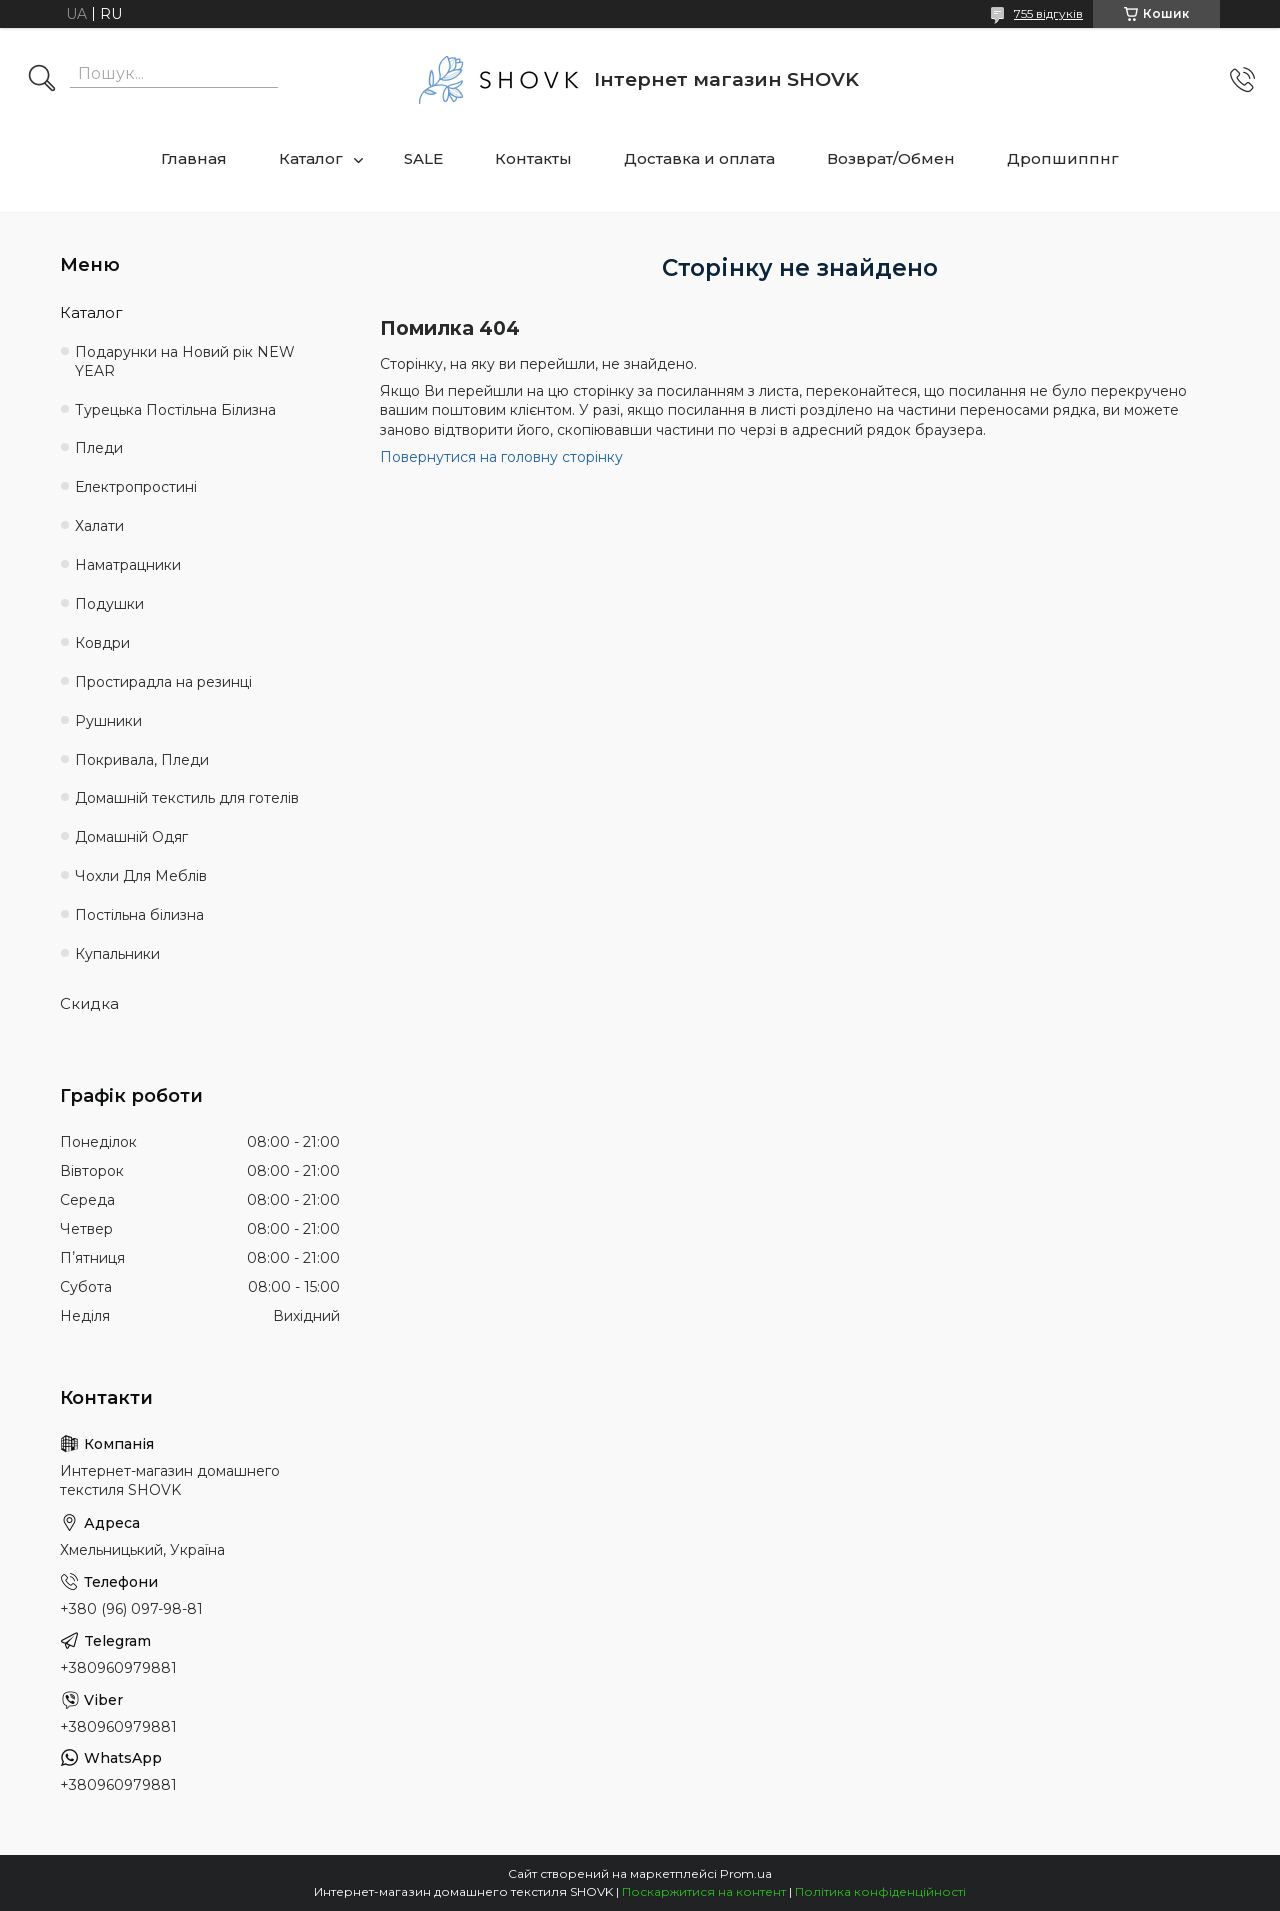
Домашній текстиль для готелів (187, 798)
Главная (194, 158)
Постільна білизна (139, 915)
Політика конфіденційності (880, 1891)
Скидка (89, 1003)
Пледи (99, 448)
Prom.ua (746, 1873)
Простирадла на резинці (163, 682)
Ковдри (102, 643)
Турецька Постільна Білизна (175, 410)
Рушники (108, 721)
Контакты (533, 158)
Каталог (311, 158)
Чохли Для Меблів (141, 876)
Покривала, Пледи (142, 760)
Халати (99, 526)
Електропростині (136, 487)
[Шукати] (42, 80)
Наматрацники (128, 565)
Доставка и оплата (699, 158)
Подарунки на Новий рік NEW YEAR (185, 361)
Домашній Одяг (131, 837)
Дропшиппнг (1063, 158)
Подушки (109, 604)
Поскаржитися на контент (704, 1891)
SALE (423, 158)
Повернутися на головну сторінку (501, 457)
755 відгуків (1048, 13)
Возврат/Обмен (891, 158)
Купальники (117, 954)
